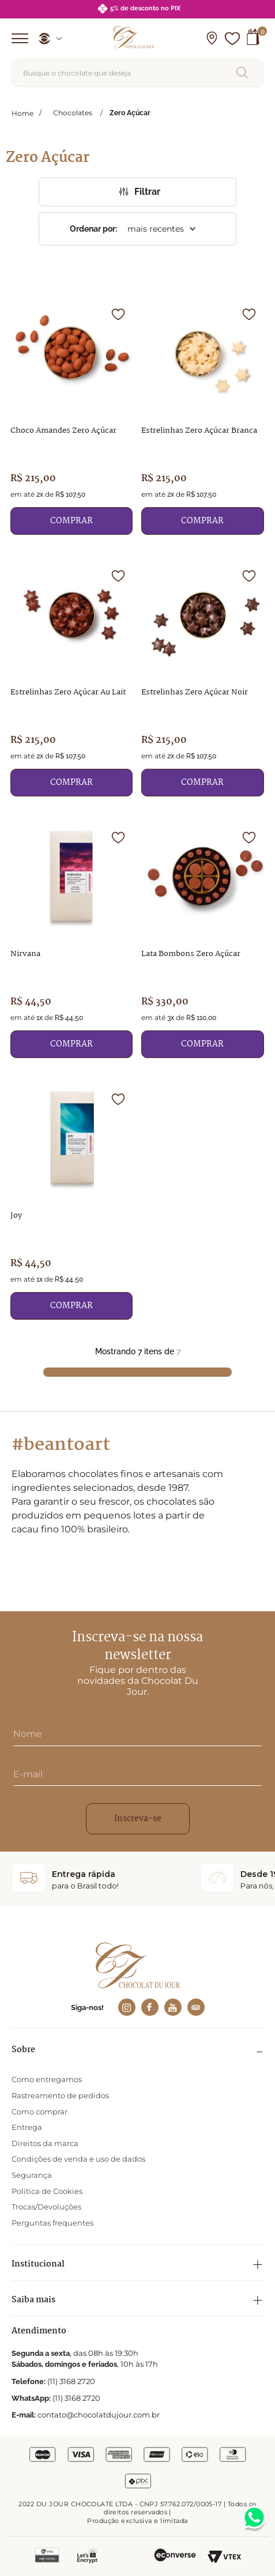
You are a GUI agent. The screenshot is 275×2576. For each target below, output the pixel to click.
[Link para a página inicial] (22, 113)
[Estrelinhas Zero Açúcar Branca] (202, 415)
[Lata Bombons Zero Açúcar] (202, 938)
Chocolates (72, 113)
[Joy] (71, 1200)
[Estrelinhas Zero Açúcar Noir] (202, 676)
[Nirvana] (71, 938)
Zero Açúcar (130, 113)
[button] (211, 38)
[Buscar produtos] (244, 72)
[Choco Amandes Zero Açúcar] (71, 415)
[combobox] (137, 73)
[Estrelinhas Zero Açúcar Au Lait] (71, 676)
